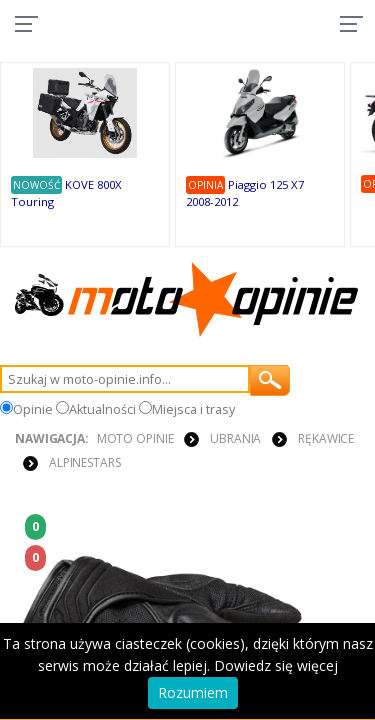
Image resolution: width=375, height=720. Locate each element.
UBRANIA (235, 438)
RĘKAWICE (326, 438)
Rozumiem (193, 692)
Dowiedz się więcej (276, 665)
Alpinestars (85, 462)
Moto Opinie (135, 438)
